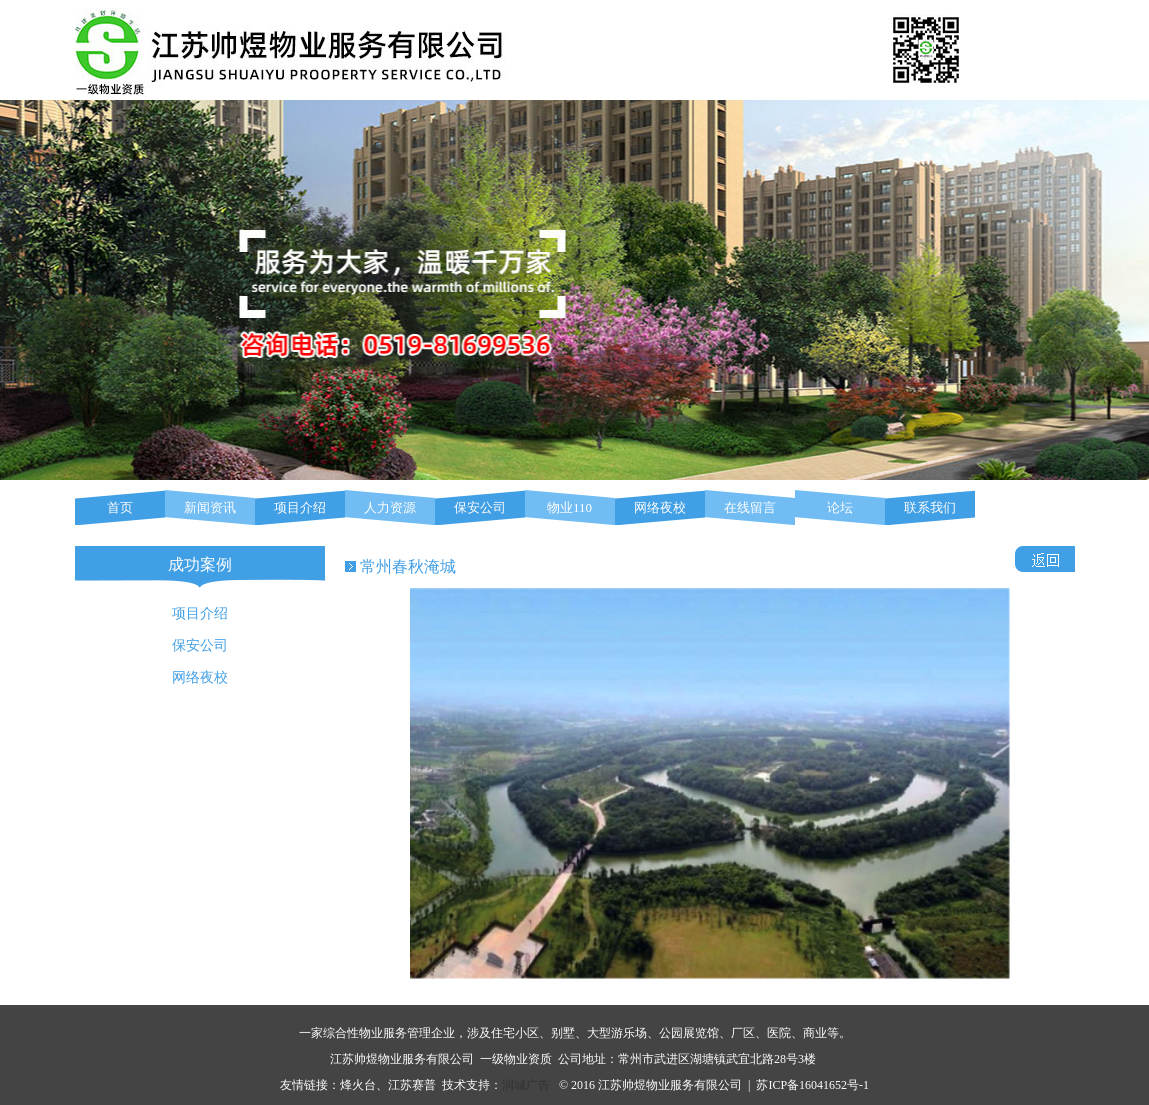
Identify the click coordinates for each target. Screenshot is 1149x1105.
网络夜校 (660, 507)
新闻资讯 (210, 507)
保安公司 (480, 507)
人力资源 (390, 507)
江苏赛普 (412, 1085)
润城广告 (526, 1085)
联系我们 (930, 507)
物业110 (569, 507)
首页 (120, 507)
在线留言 (750, 507)
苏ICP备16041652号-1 (812, 1085)
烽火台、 (364, 1085)
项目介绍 (300, 507)
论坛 (840, 507)
